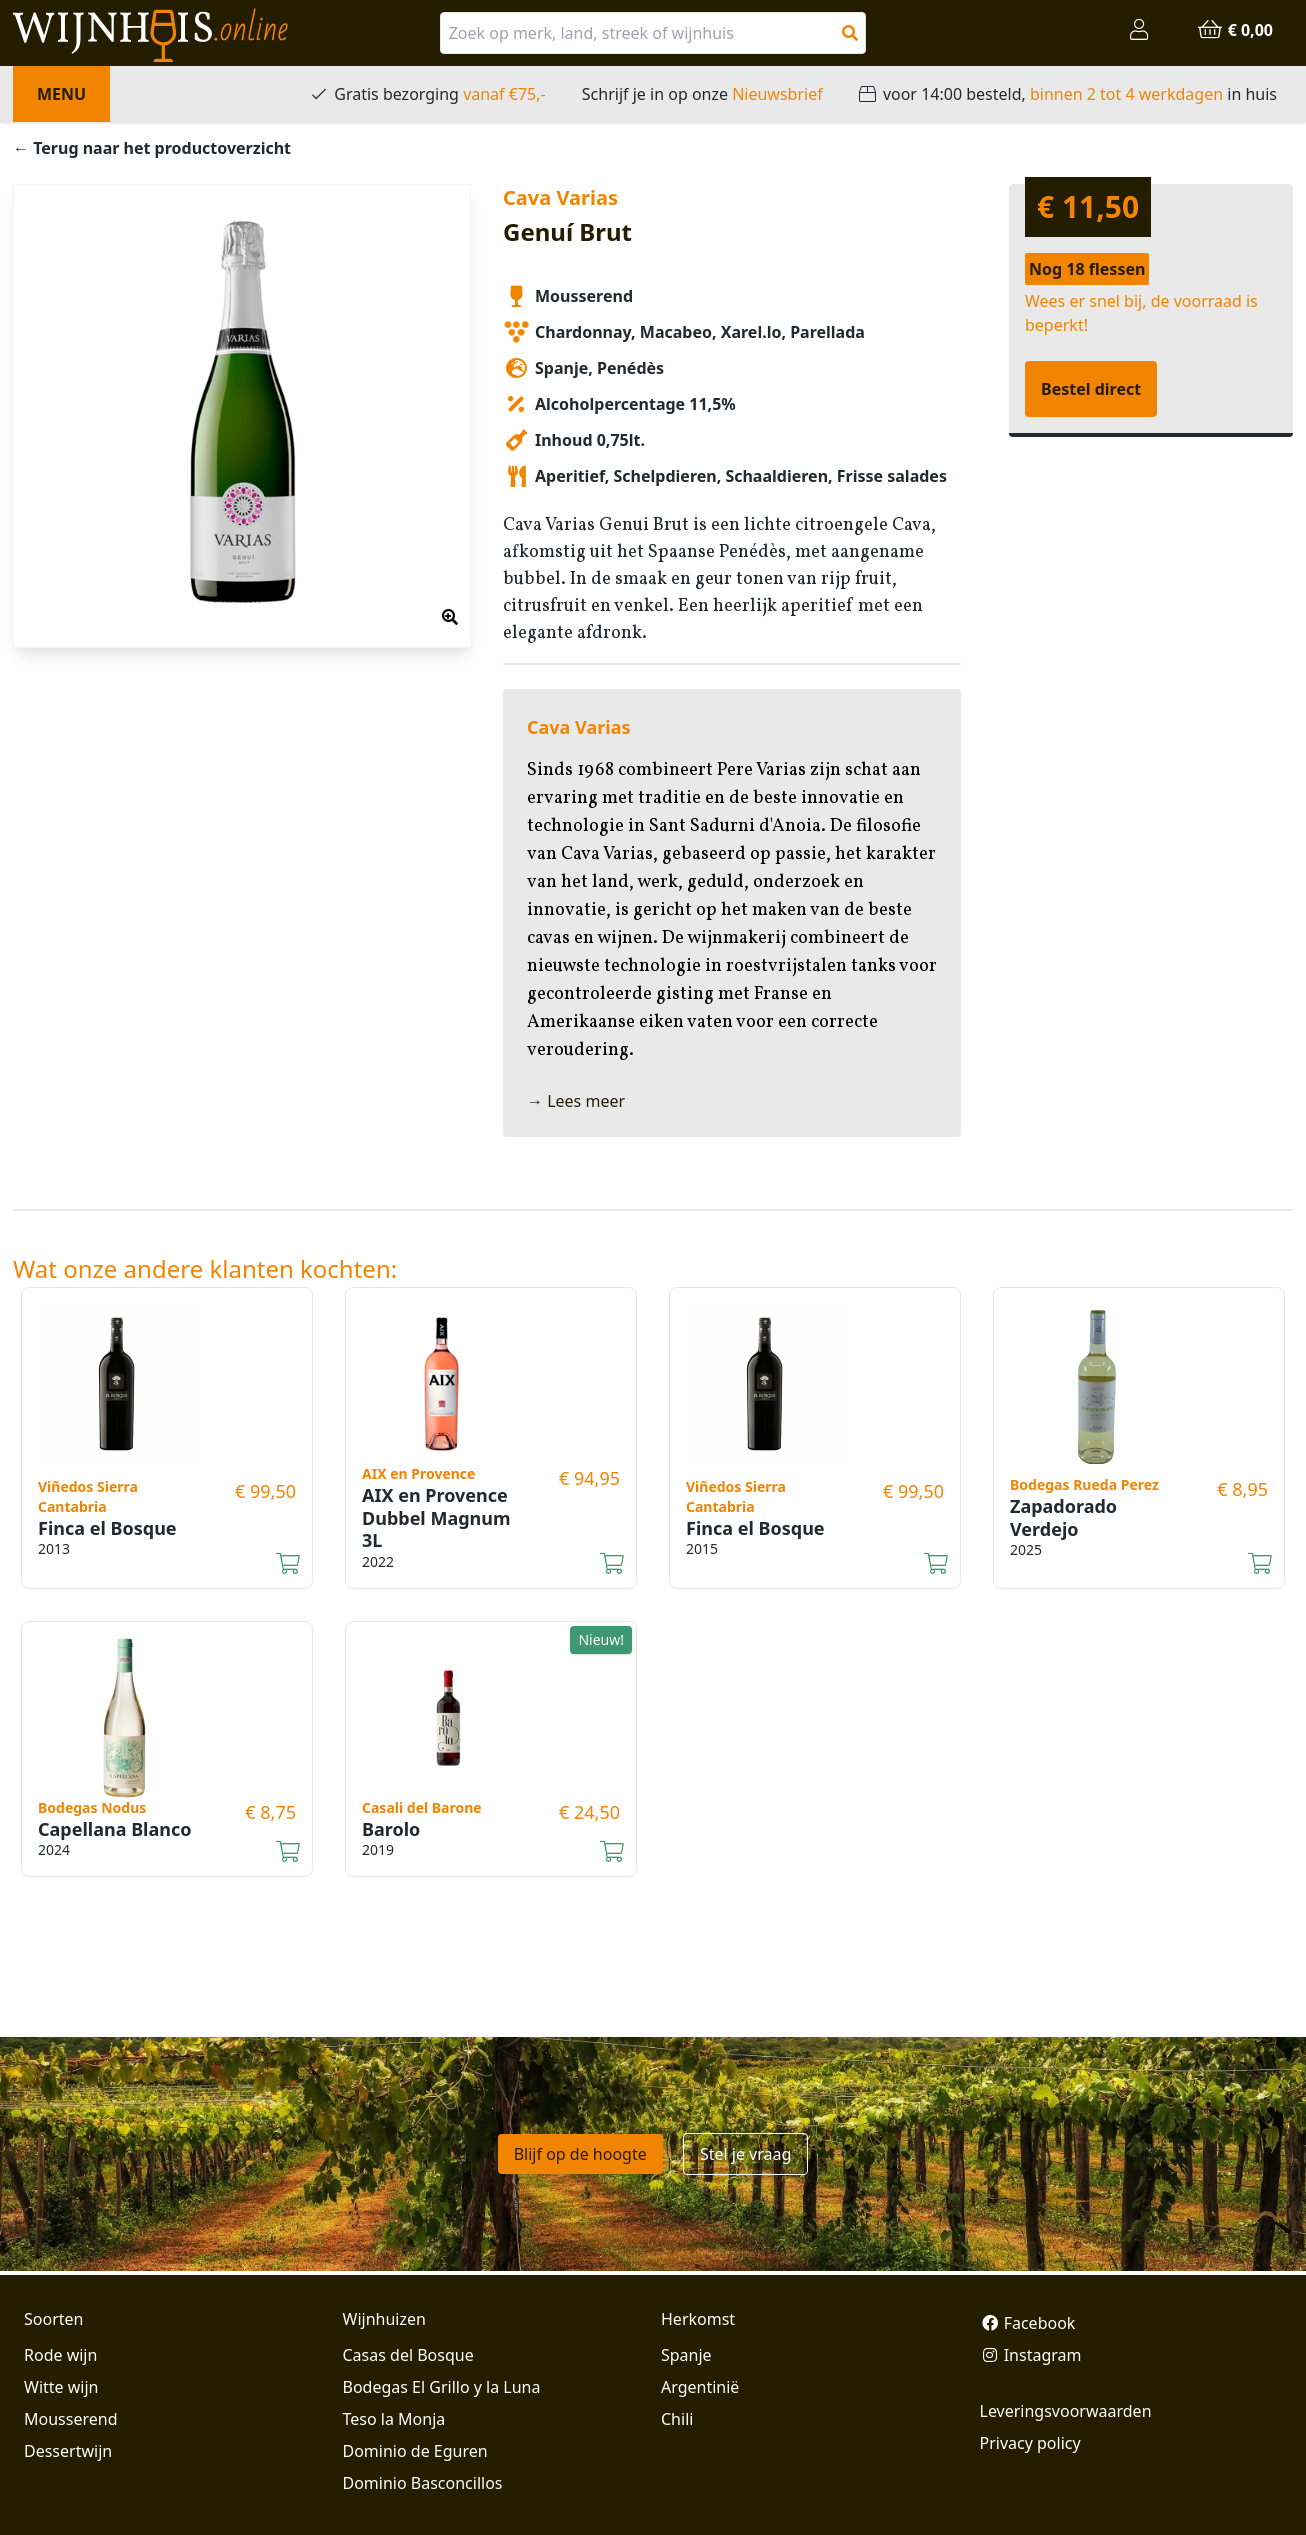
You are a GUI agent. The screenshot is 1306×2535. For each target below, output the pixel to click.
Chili (677, 2419)
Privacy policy (1030, 2443)
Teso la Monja (394, 2419)
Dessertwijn (68, 2451)
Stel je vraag (745, 2154)
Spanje (686, 2355)
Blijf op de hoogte (580, 2154)
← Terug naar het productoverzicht (152, 148)
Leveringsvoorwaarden (1066, 2411)
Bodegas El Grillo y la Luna (442, 2387)
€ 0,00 (1235, 30)
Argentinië (700, 2387)
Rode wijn (60, 2355)
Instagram (1031, 2355)
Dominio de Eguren (415, 2451)
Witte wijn (61, 2387)
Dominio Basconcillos (423, 2483)
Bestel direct (1091, 389)
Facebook (1028, 2323)
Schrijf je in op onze (702, 94)
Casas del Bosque (408, 2355)
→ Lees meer (576, 1101)
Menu (61, 94)
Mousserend (70, 2419)
